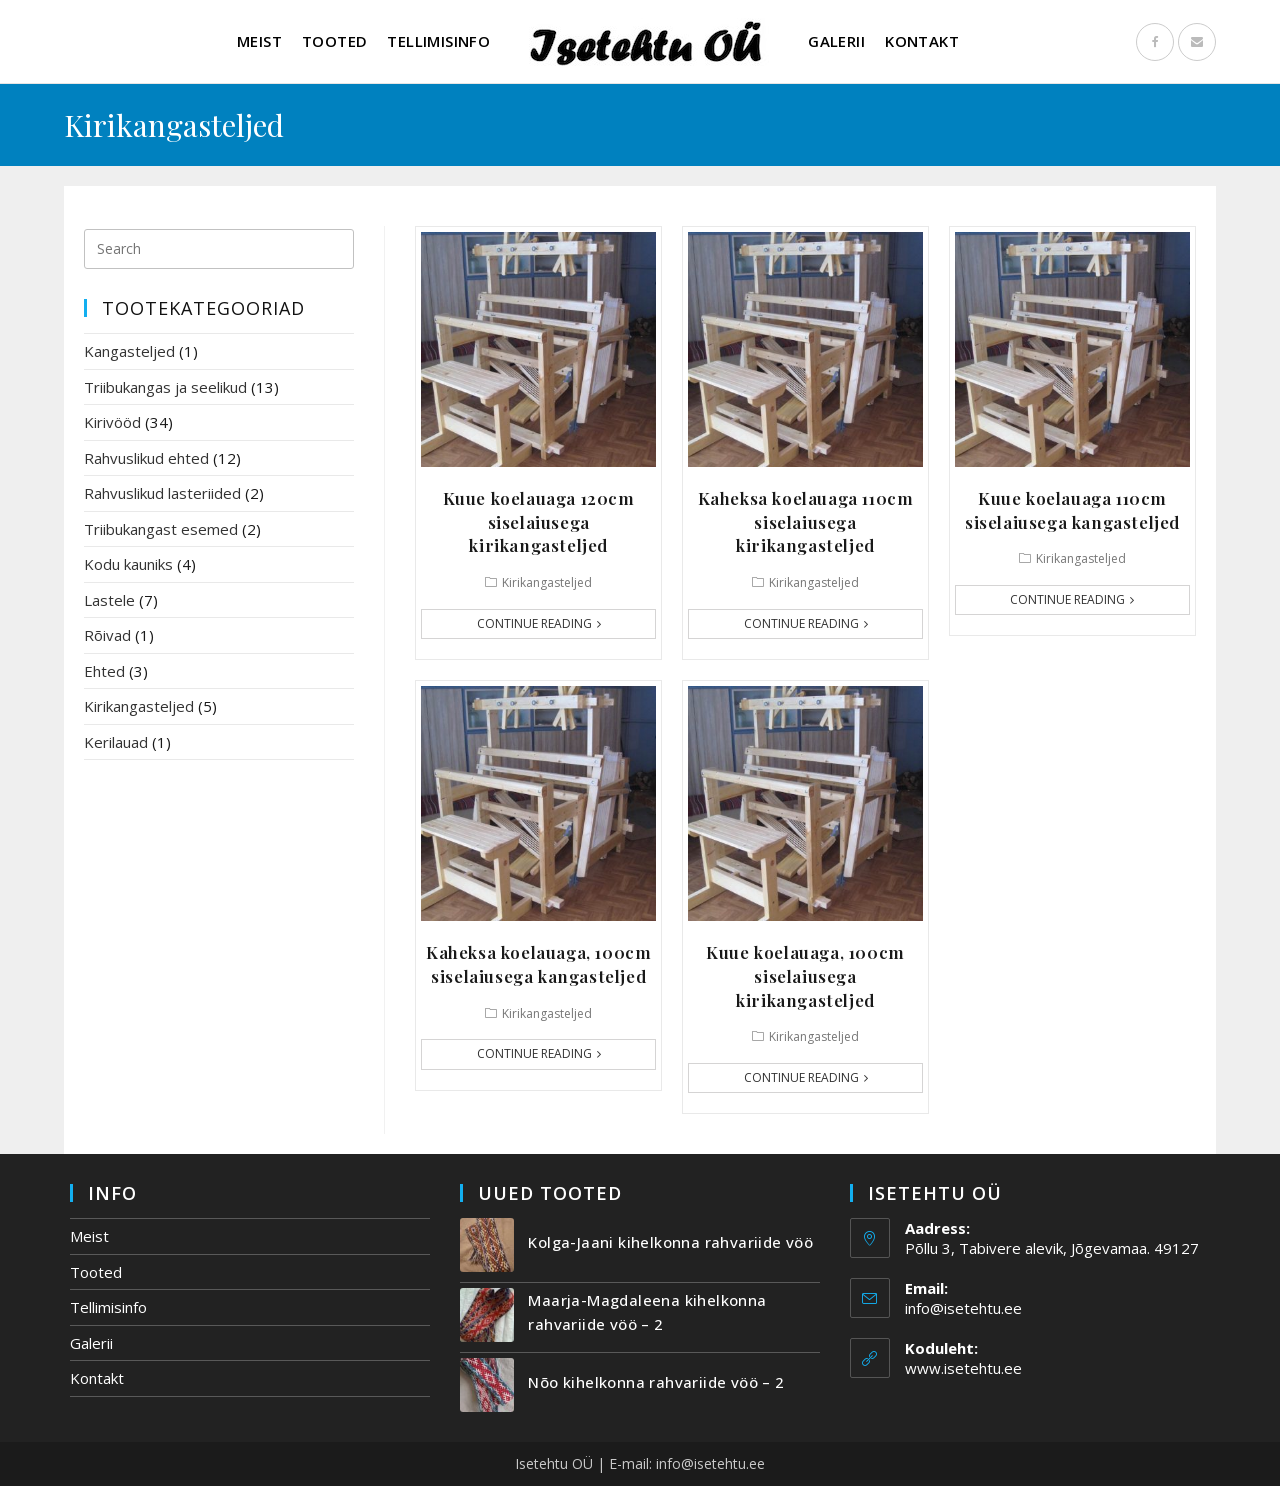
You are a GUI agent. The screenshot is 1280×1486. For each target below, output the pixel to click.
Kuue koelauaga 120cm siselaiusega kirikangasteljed (539, 522)
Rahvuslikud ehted (146, 458)
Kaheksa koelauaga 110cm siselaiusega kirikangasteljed (806, 522)
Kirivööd (112, 422)
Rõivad (107, 635)
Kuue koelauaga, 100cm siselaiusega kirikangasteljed (805, 976)
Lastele (109, 600)
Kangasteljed (129, 351)
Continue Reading (539, 623)
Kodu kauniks (128, 564)
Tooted (96, 1272)
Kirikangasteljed (547, 582)
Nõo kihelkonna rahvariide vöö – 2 (656, 1382)
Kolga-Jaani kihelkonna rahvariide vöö (670, 1242)
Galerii (91, 1343)
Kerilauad (116, 742)
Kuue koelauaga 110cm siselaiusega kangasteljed (1072, 510)
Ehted (104, 671)
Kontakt (97, 1378)
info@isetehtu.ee (963, 1308)
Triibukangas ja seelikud (165, 387)
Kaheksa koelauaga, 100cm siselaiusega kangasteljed (538, 964)
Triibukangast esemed (161, 529)
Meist (89, 1236)
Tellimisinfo (108, 1307)
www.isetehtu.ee (963, 1368)
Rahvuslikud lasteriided (162, 493)
